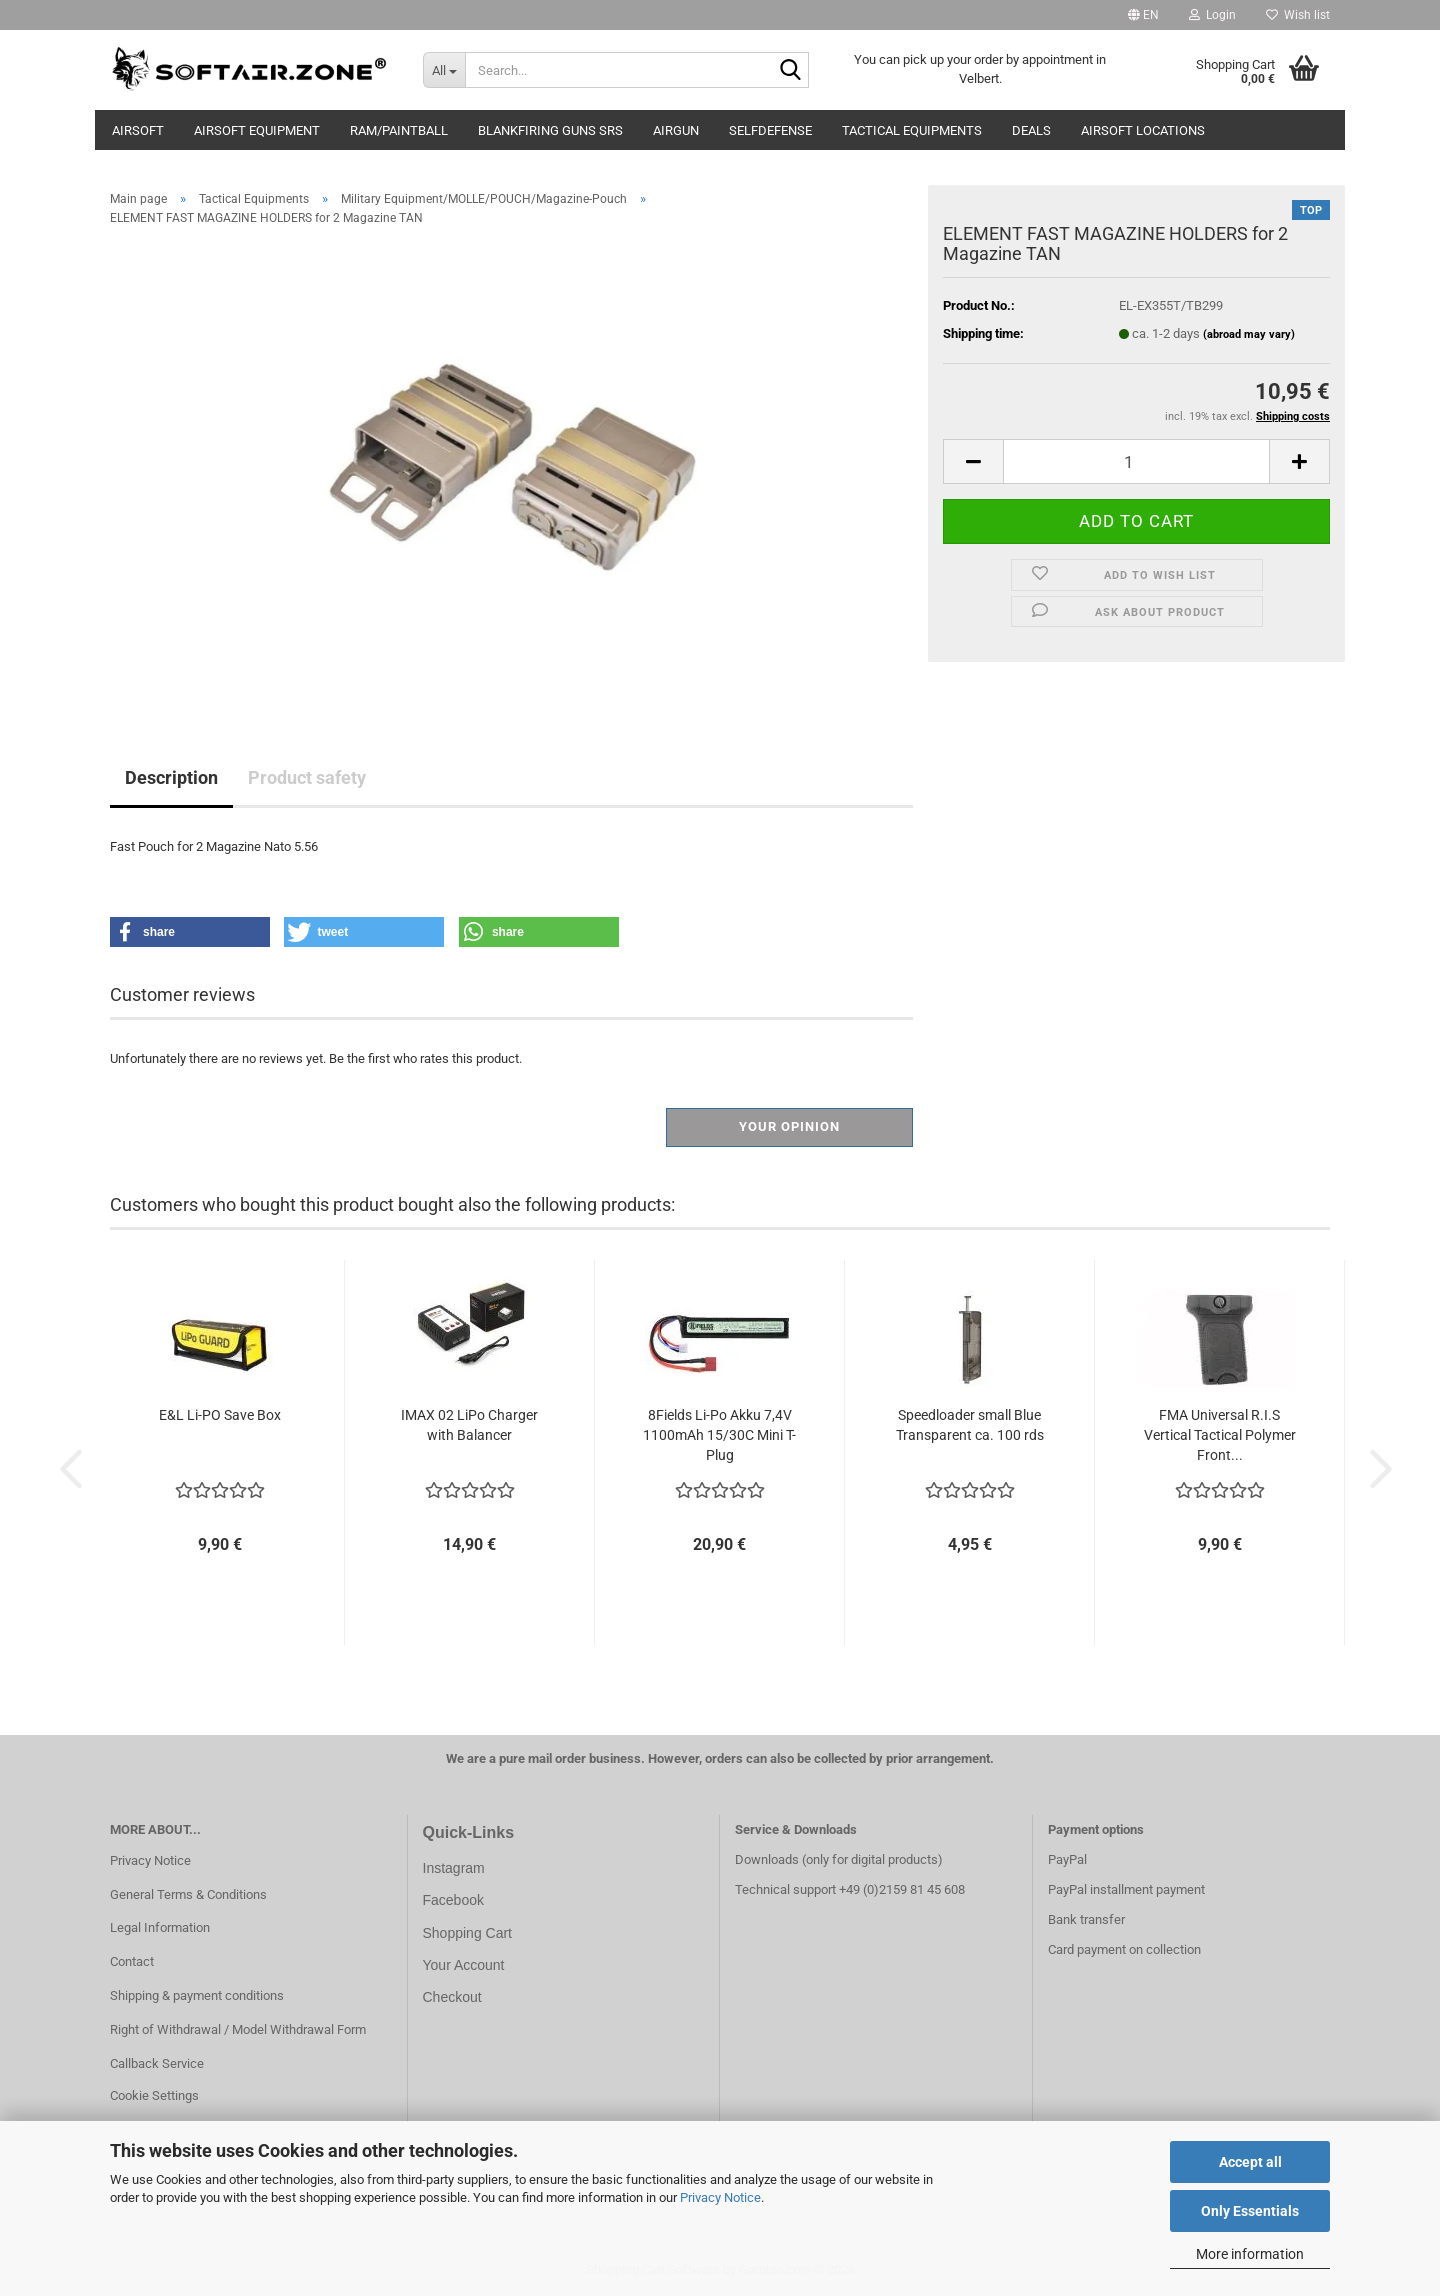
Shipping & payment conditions (197, 1995)
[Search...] (444, 70)
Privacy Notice (720, 2197)
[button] (1143, 15)
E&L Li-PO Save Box (220, 1415)
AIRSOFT (138, 130)
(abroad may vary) (1249, 334)
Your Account (464, 1965)
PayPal (1067, 1859)
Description (171, 777)
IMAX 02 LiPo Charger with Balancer (469, 1425)
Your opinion (789, 1126)
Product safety (307, 777)
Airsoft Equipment (257, 130)
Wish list (1298, 15)
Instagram (454, 1868)
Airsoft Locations (1143, 130)
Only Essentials (1250, 2211)
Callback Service (157, 2063)
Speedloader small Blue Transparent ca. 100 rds (970, 1425)
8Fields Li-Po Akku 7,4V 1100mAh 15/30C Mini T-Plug (719, 1435)
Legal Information (160, 1927)
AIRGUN (676, 130)
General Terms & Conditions (188, 1894)
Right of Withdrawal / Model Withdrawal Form (238, 2029)
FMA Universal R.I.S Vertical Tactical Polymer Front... (1220, 1435)
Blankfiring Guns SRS (550, 130)
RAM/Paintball (399, 130)
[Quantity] (1136, 461)
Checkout (452, 1997)
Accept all (1250, 2162)
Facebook (453, 1900)
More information (1250, 2254)
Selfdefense (770, 130)
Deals (1031, 130)
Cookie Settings (154, 2095)
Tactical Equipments (912, 130)
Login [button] (1212, 15)
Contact (132, 1961)
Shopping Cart (468, 1933)
